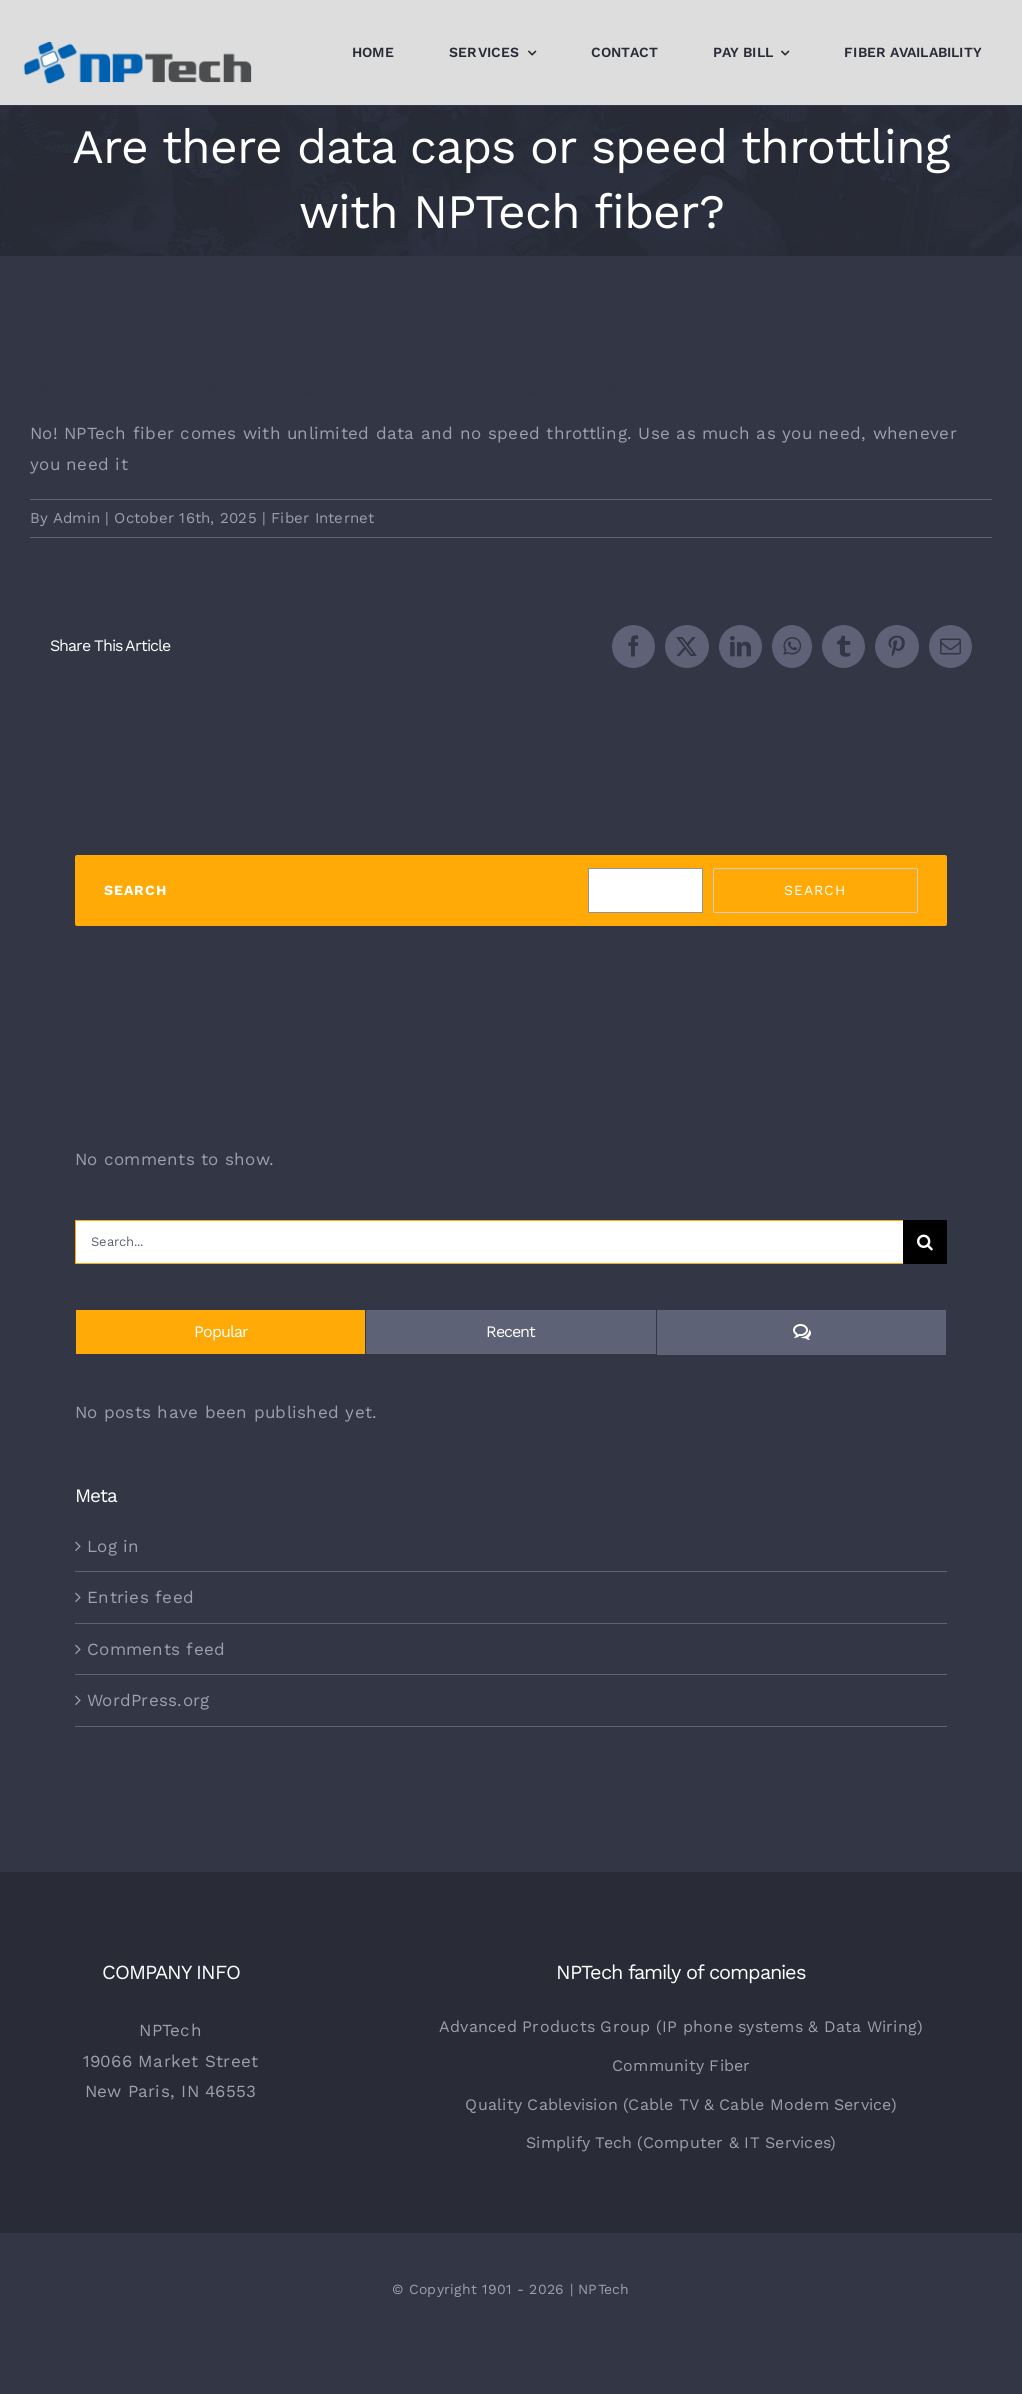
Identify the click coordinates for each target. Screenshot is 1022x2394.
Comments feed (156, 1649)
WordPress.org (148, 1700)
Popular (221, 1331)
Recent (510, 1331)
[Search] (925, 1242)
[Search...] (489, 1242)
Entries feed (140, 1597)
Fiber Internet (323, 518)
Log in (113, 1546)
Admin (76, 518)
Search (135, 890)
